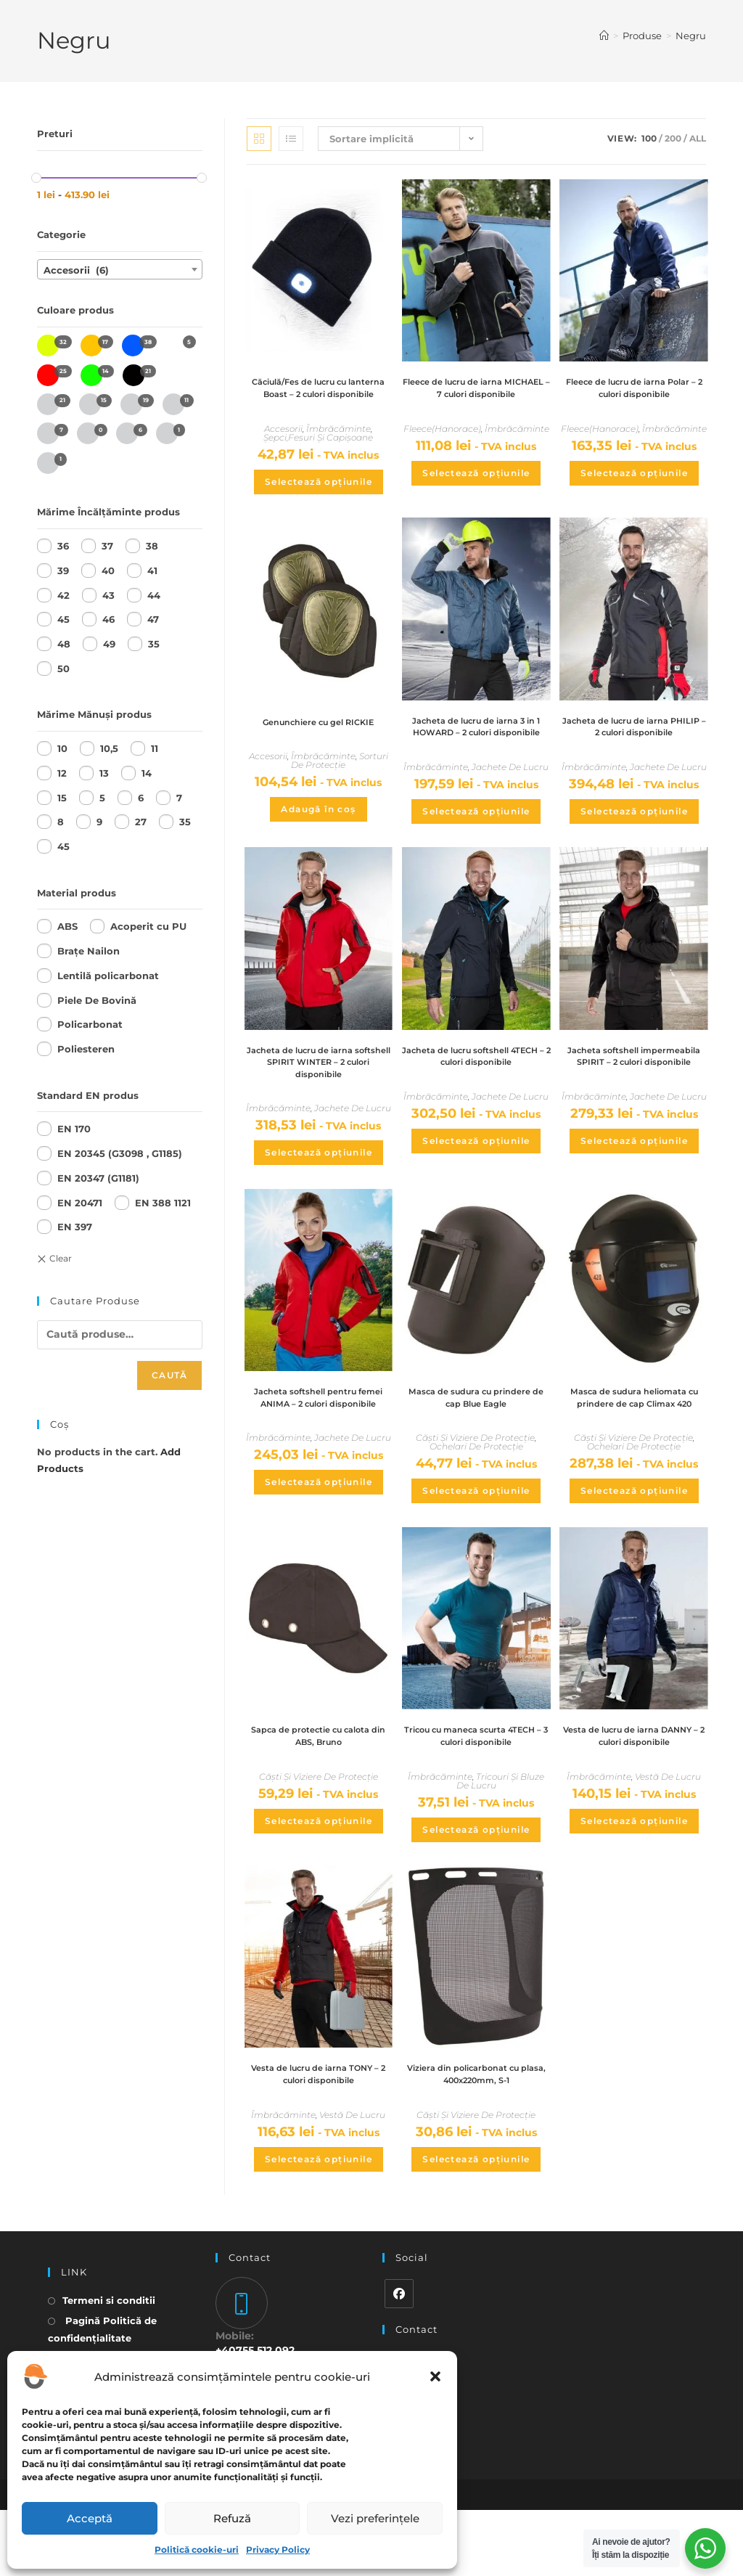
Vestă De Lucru (668, 1838)
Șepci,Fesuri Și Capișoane (318, 454)
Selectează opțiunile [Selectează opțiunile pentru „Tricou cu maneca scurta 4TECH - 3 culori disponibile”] (476, 1891)
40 (108, 570)
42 (63, 595)
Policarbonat (90, 1024)
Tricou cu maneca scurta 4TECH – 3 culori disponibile (476, 1796)
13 (104, 773)
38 (152, 546)
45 (63, 619)
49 (109, 644)
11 (154, 748)
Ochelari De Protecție (476, 1491)
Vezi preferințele (375, 2518)
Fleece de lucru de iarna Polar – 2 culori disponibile (634, 390)
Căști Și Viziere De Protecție (475, 1482)
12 (62, 773)
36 (63, 546)
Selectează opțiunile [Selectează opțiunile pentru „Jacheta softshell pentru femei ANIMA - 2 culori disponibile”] (318, 1540)
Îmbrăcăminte (338, 446)
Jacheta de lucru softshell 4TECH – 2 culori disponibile (476, 1093)
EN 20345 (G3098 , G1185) (119, 1153)
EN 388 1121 (163, 1203)
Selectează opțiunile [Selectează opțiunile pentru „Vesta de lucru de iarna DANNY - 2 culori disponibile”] (634, 1882)
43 (108, 595)
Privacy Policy (278, 2549)
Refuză (232, 2518)
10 (62, 748)
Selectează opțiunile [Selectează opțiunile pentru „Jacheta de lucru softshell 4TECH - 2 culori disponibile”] (476, 1179)
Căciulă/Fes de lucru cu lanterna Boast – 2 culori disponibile (318, 397)
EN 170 (74, 1128)
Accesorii (283, 446)
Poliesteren (86, 1049)
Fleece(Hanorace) (442, 446)
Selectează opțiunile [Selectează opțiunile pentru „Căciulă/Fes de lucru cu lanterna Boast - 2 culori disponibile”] (318, 499)
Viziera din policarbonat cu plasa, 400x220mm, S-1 (476, 2138)
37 (107, 546)
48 (63, 644)
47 (153, 619)
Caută (169, 1375)
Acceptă (89, 2518)
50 (63, 668)
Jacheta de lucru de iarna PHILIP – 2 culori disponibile (633, 746)
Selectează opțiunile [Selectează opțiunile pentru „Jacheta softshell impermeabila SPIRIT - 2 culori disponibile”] (634, 1193)
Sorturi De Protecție (339, 778)
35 (154, 644)
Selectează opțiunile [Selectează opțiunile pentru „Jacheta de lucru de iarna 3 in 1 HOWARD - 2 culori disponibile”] (476, 846)
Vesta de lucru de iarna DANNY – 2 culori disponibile (634, 1796)
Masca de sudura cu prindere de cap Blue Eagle (476, 1441)
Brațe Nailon (88, 951)
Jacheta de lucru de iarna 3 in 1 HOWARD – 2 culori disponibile (476, 753)
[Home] (604, 35)
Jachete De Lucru (510, 801)
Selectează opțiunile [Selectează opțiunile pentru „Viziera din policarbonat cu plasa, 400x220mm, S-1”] (476, 2224)
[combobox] (119, 269)
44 (153, 595)
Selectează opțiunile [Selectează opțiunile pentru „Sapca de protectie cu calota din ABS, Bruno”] (318, 1882)
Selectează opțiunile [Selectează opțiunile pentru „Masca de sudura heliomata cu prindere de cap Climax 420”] (634, 1549)
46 (108, 619)
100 (649, 138)
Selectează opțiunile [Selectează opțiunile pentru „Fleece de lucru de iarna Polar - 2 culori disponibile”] (634, 475)
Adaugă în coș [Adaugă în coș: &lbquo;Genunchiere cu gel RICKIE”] (318, 826)
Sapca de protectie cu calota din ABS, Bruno (318, 1796)
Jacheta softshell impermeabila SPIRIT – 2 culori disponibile (634, 1100)
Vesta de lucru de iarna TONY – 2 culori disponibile (318, 2138)
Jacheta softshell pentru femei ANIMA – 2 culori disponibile (318, 1448)
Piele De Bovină (96, 1000)
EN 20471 (79, 1203)
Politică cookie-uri (197, 2549)
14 (146, 773)
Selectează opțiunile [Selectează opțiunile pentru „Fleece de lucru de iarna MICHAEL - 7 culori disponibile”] (476, 490)
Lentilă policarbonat (108, 975)
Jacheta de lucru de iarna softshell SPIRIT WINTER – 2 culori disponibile (318, 1100)
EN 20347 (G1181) (98, 1178)
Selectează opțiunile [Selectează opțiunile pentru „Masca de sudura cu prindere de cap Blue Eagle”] (476, 1535)
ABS (67, 926)
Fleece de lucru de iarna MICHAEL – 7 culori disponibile (476, 397)
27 (141, 821)
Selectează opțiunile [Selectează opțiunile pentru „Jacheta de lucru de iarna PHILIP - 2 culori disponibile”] (634, 832)
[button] (435, 2376)
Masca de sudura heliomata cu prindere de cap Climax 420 (634, 1448)
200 (673, 138)
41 (152, 570)
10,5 (109, 748)
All (697, 138)
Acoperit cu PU (148, 926)
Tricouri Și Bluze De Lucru (500, 1842)
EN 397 (74, 1226)
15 (62, 798)
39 (63, 570)
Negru (691, 35)
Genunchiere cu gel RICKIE (319, 739)
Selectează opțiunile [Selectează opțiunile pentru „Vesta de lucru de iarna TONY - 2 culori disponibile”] (318, 2224)
